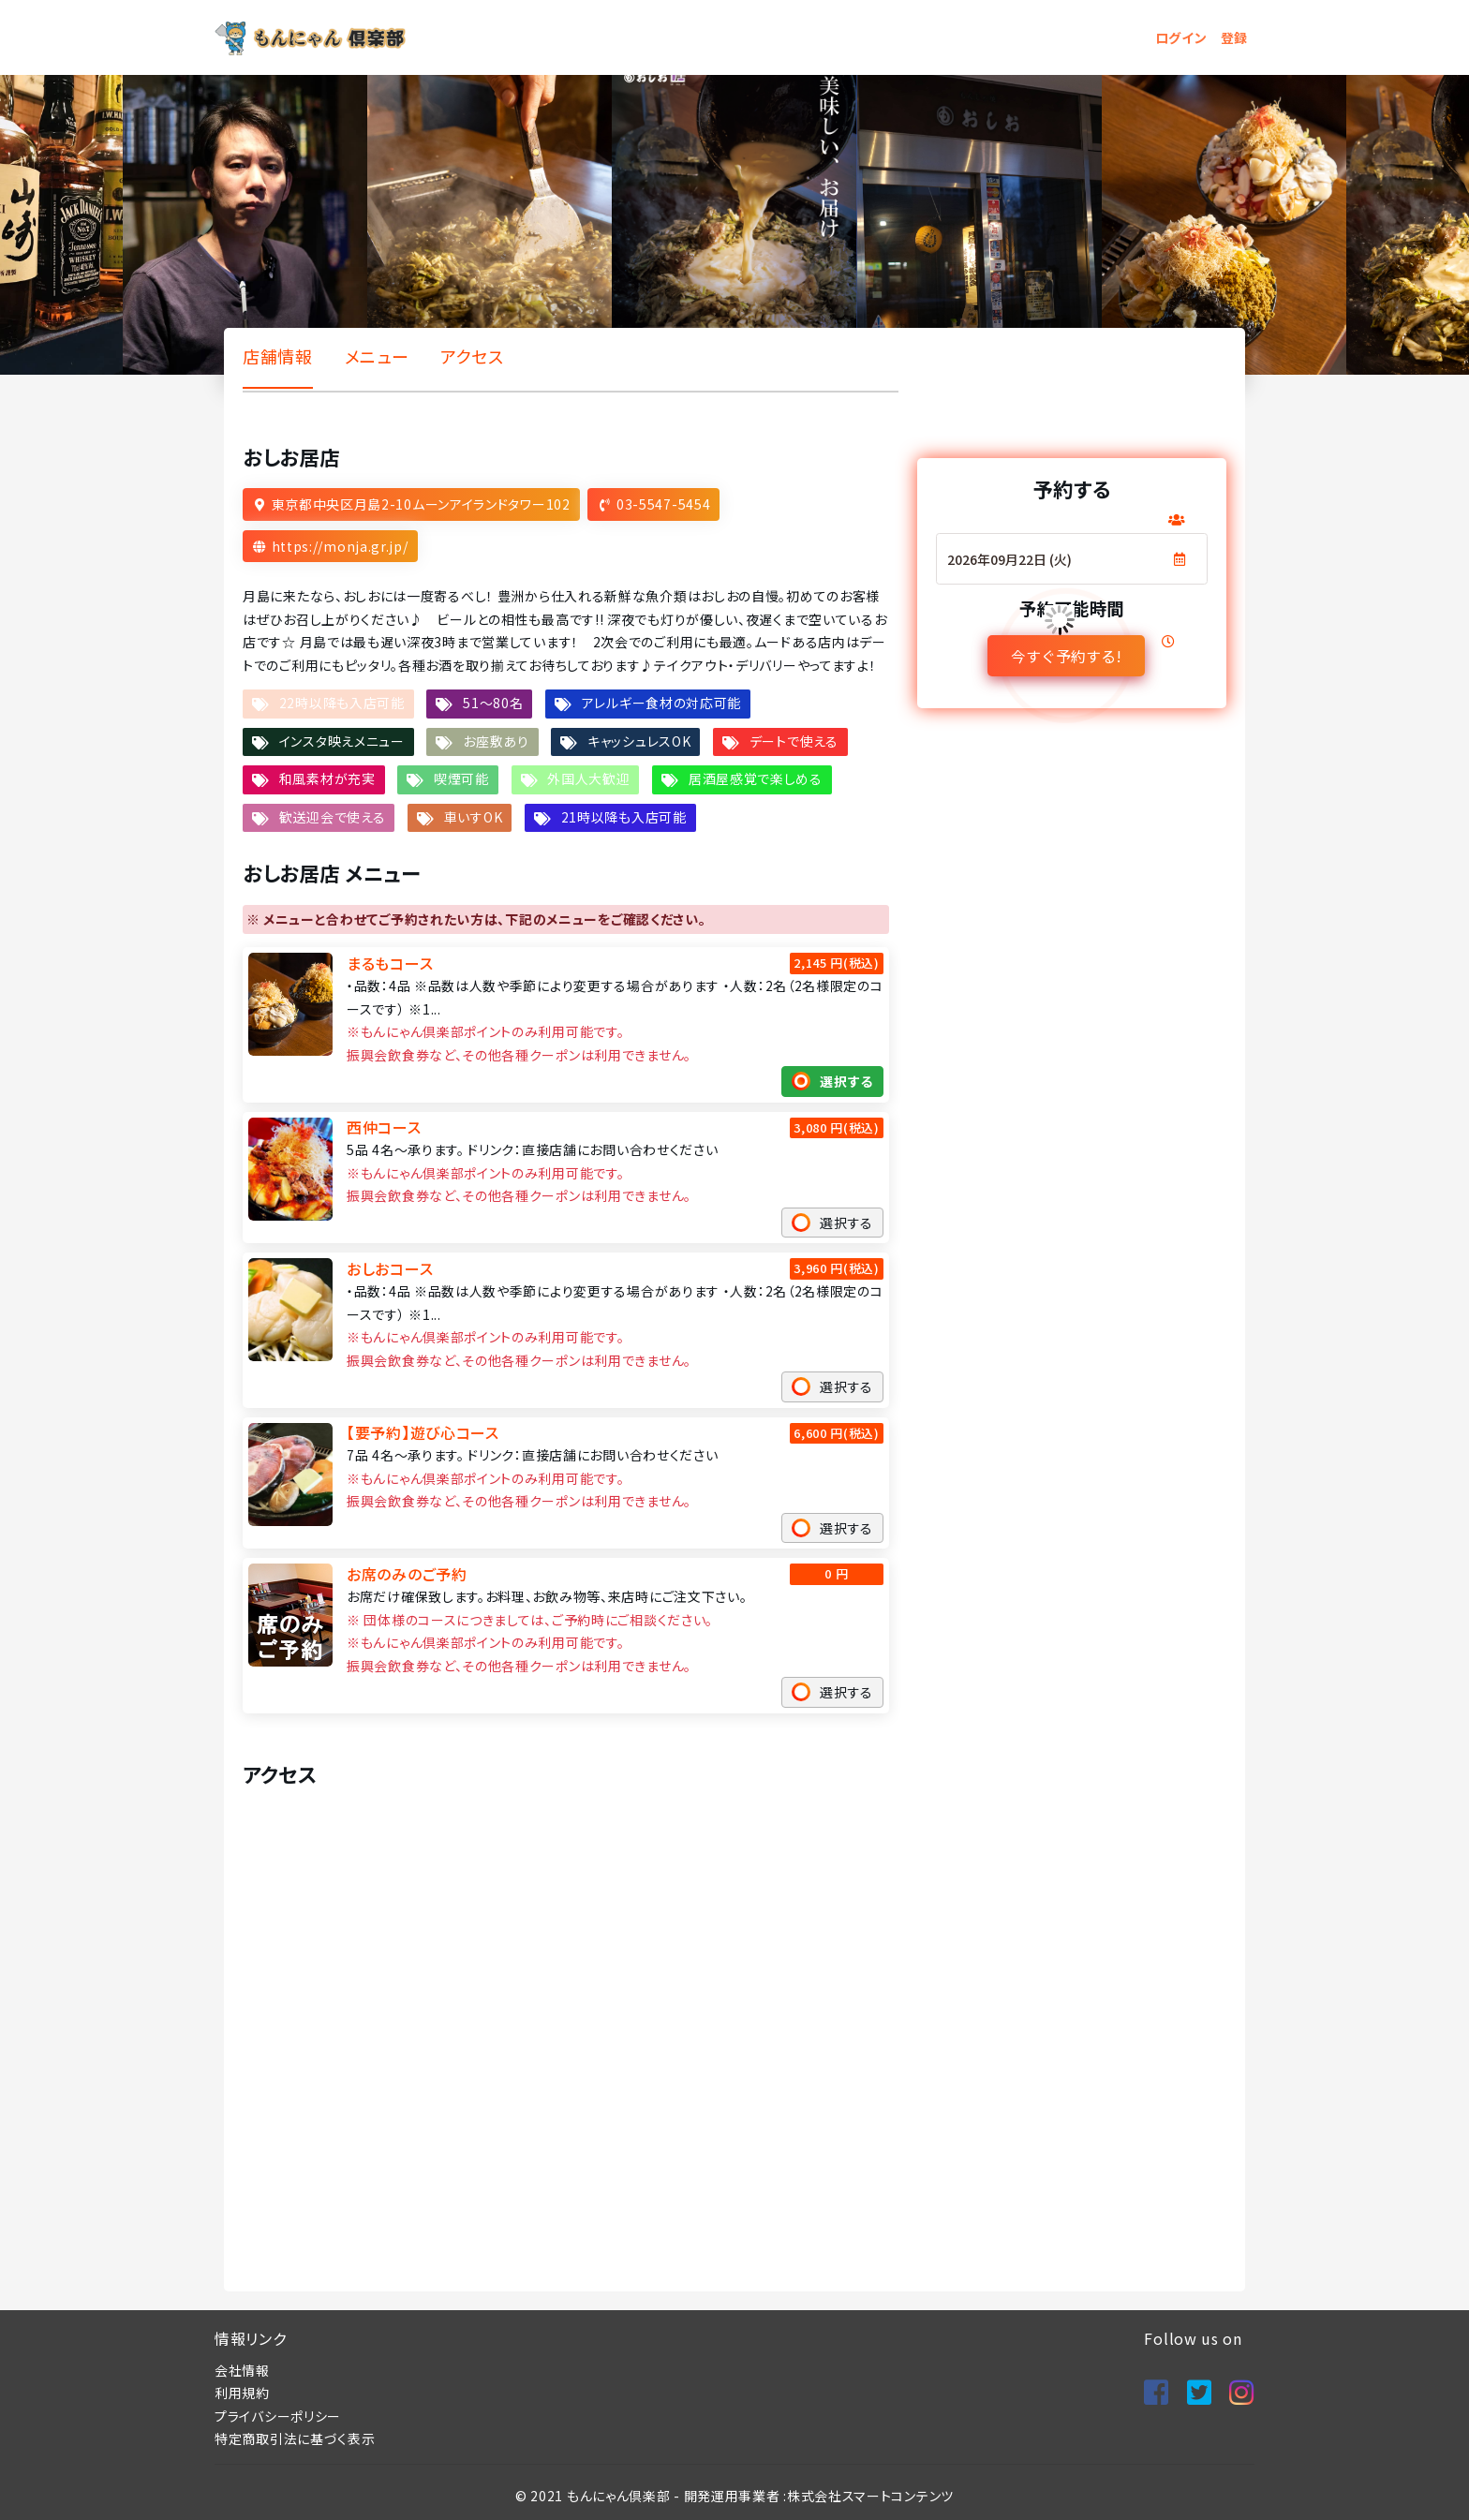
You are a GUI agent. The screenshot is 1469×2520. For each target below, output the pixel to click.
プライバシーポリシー (278, 2416)
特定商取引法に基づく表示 (295, 2438)
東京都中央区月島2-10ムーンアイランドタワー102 (421, 504)
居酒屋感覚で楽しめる (756, 778)
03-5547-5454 (663, 504)
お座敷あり (496, 741)
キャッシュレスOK (638, 741)
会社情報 (242, 2370)
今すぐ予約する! (1065, 656)
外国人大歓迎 (588, 778)
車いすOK (473, 817)
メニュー (377, 356)
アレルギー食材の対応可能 (661, 702)
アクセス (472, 356)
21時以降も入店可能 (624, 817)
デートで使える (793, 741)
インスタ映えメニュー (342, 741)
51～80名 (493, 702)
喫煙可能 (461, 778)
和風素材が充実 (327, 778)
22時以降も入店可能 (342, 702)
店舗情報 (278, 356)
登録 (1234, 37)
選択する (846, 1081)
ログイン (1181, 37)
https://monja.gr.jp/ (340, 546)
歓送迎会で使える (332, 817)
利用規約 (242, 2392)
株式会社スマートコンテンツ (870, 2495)
